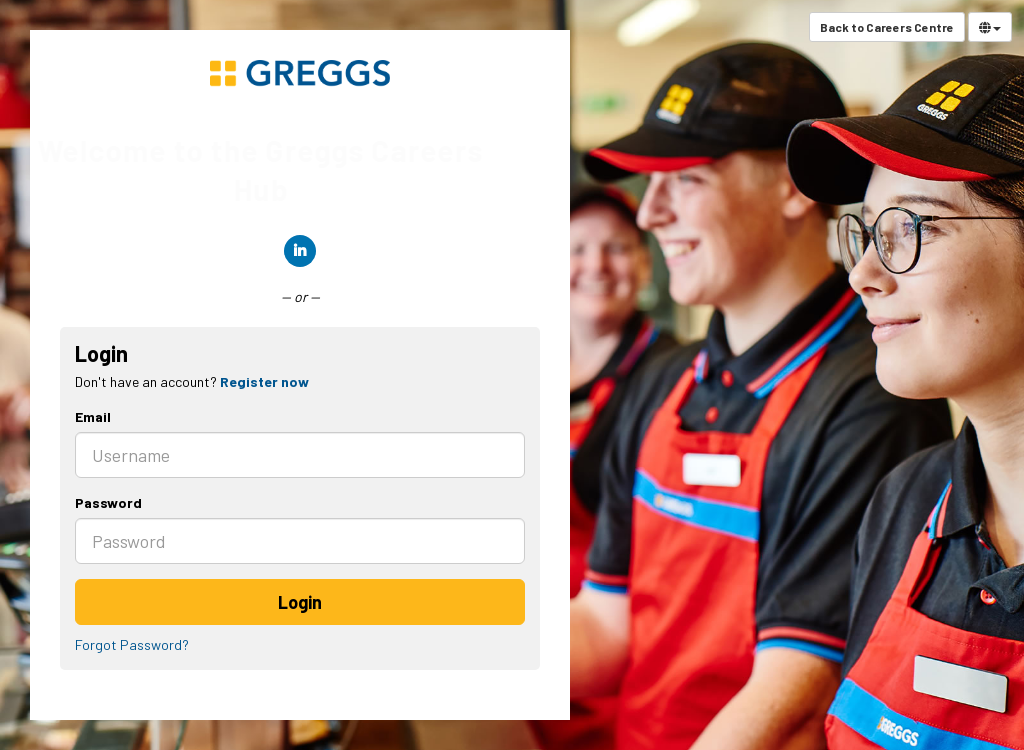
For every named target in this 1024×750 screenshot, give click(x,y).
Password (108, 502)
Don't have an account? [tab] (192, 381)
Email (93, 416)
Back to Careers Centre (887, 27)
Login (300, 602)
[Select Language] (990, 27)
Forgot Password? (132, 644)
